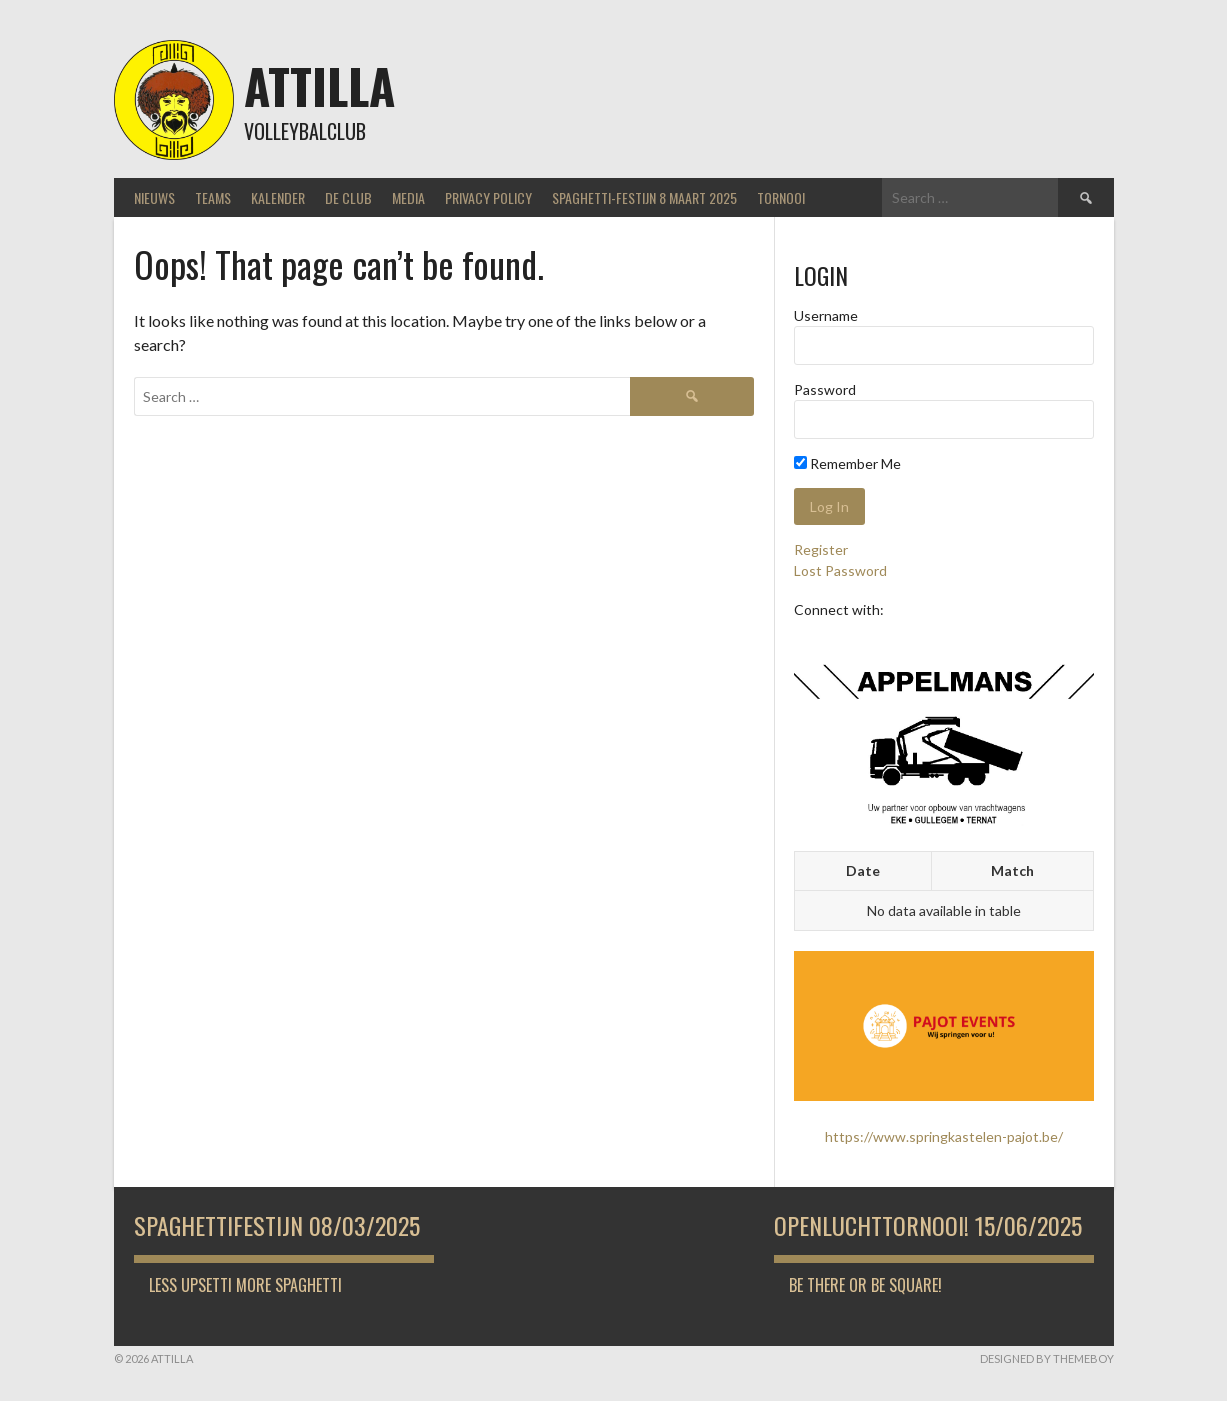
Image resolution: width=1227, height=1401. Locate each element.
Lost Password (840, 570)
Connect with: (839, 609)
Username (826, 315)
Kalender (278, 197)
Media (408, 197)
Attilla (319, 85)
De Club (348, 197)
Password (825, 389)
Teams (213, 197)
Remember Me (847, 463)
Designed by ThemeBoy (1047, 1358)
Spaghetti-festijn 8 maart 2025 (644, 197)
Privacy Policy (488, 197)
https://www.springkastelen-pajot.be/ (944, 1136)
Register (821, 549)
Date (863, 870)
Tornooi (781, 197)
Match (1012, 870)
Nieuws (154, 197)
